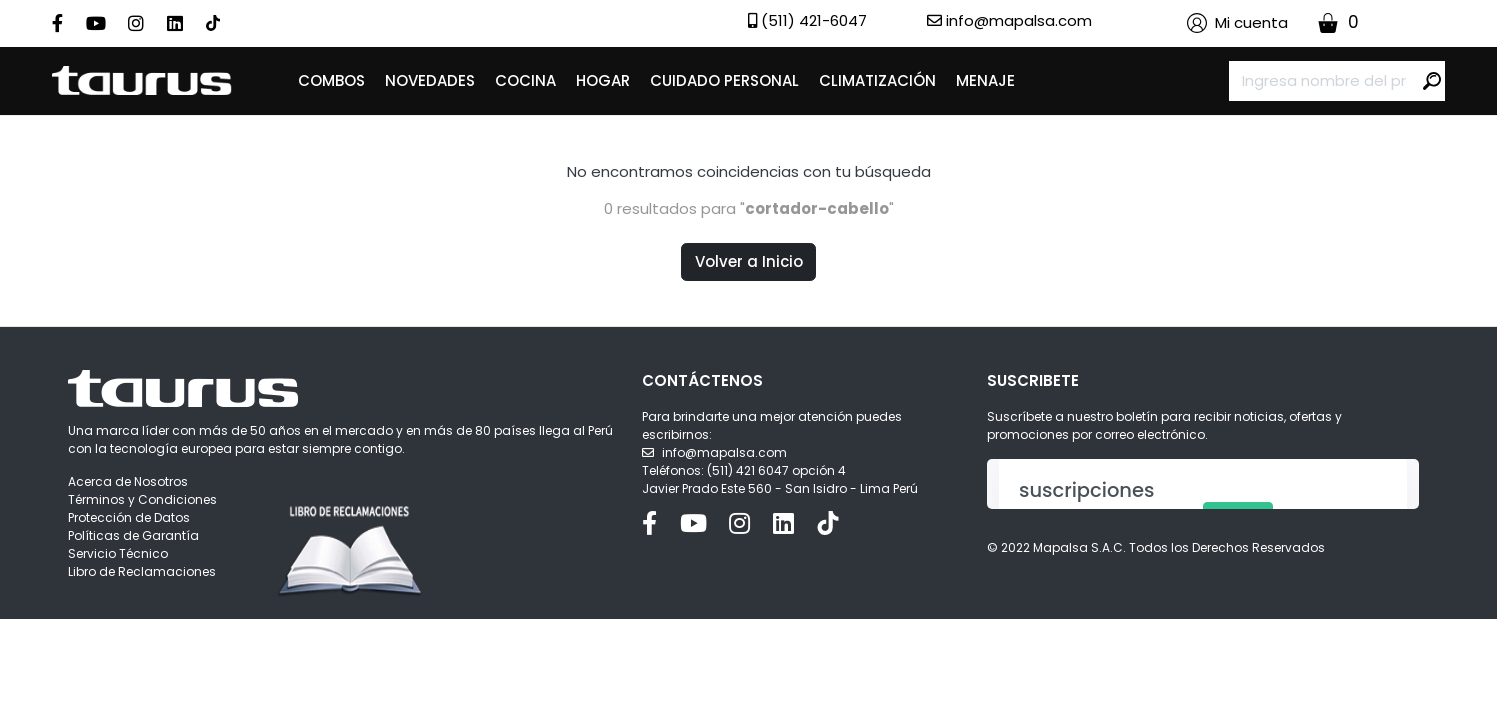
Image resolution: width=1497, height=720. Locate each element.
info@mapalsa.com (724, 452)
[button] (1237, 23)
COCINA (525, 80)
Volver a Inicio (749, 261)
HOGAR (603, 80)
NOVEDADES (430, 80)
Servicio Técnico (118, 553)
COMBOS (331, 80)
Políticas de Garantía (133, 535)
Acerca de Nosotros (128, 481)
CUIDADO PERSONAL (724, 80)
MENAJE (985, 80)
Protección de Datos (129, 517)
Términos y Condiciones (142, 499)
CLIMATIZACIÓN (877, 80)
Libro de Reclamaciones (142, 571)
